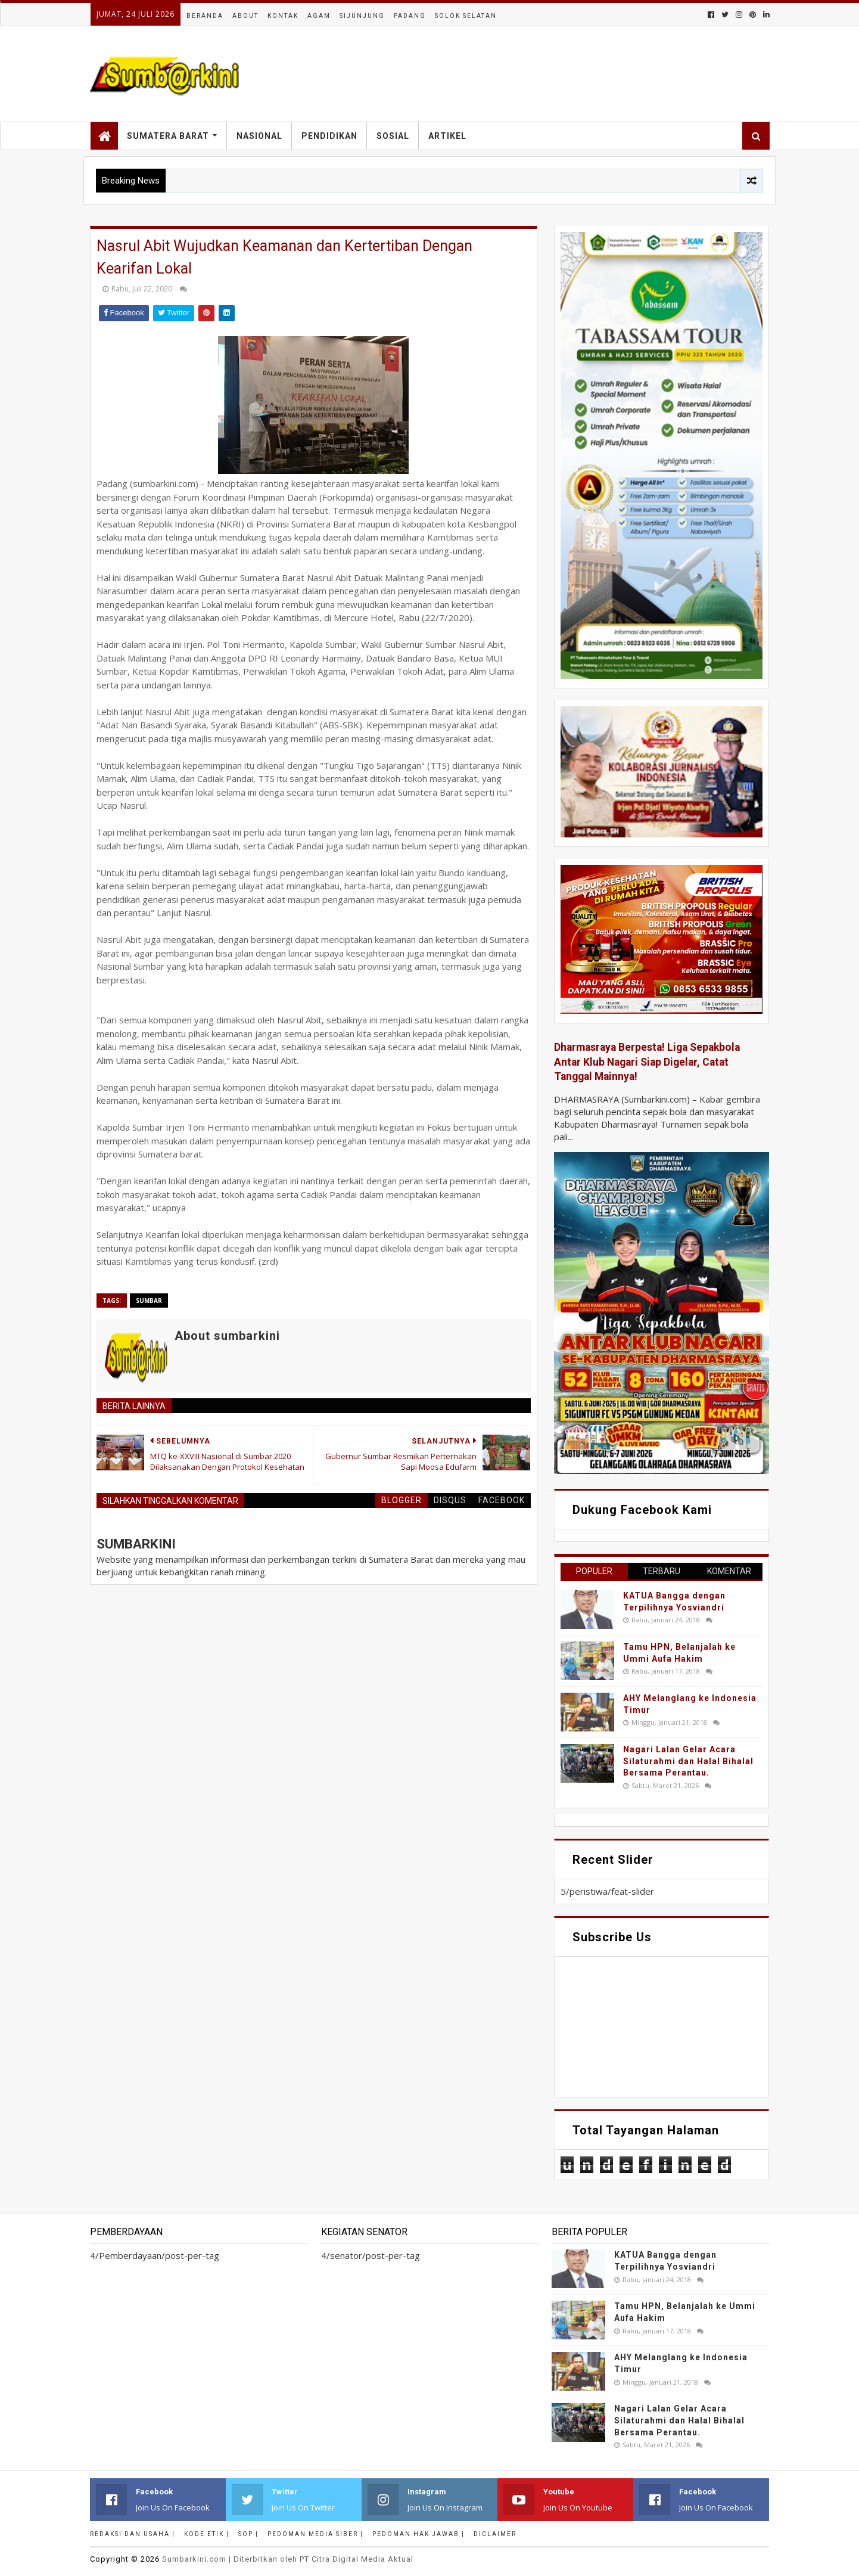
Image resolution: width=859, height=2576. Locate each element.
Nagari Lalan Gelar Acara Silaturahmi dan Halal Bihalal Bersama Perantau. (688, 1761)
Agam (319, 16)
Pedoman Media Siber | (315, 2534)
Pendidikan (329, 136)
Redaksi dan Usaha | (132, 2534)
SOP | (248, 2534)
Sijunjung (362, 16)
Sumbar (149, 1300)
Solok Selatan (466, 16)
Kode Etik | (206, 2534)
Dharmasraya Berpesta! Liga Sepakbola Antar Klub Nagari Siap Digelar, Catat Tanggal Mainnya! (647, 1061)
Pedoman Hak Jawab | (418, 2534)
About (245, 16)
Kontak (282, 16)
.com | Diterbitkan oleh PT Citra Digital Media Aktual (287, 2559)
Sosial (392, 136)
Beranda (204, 16)
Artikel (447, 136)
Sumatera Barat (168, 136)
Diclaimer (495, 2534)
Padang (410, 16)
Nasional (259, 136)
